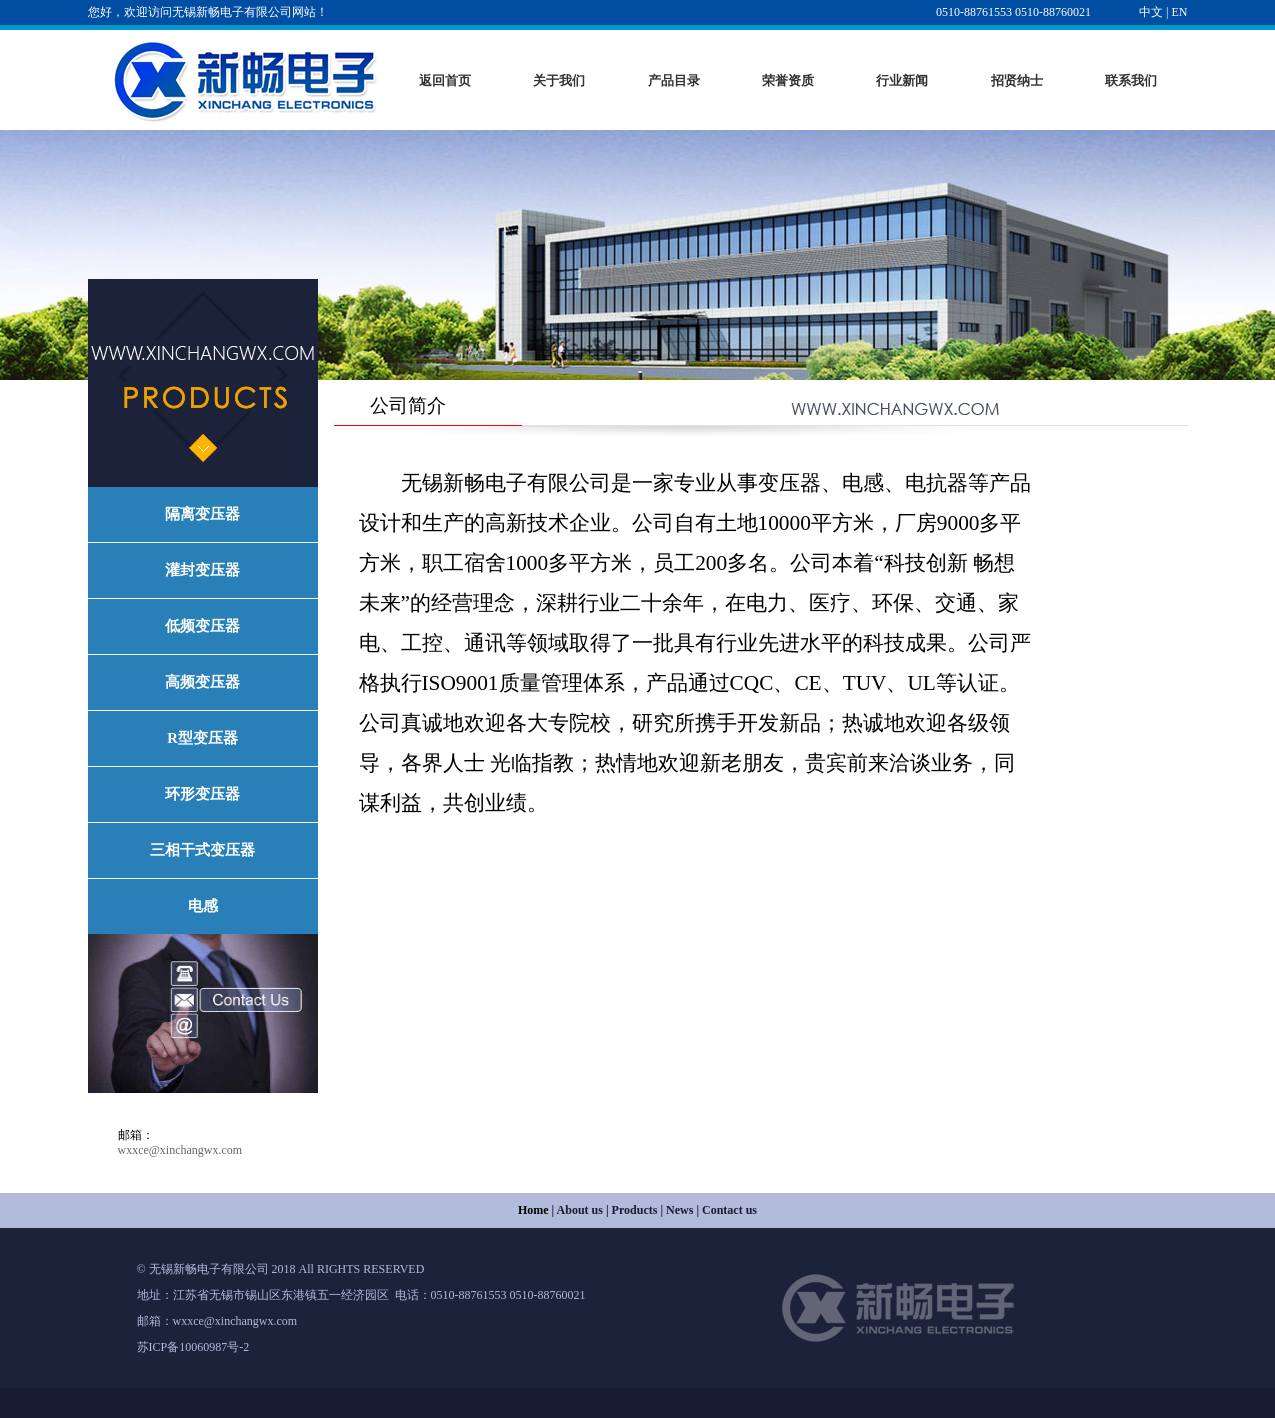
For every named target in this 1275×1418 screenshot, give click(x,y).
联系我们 (1131, 80)
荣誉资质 (788, 80)
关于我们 (559, 80)
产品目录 (674, 80)
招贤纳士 (1017, 80)
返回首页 (445, 80)
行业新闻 (902, 80)
